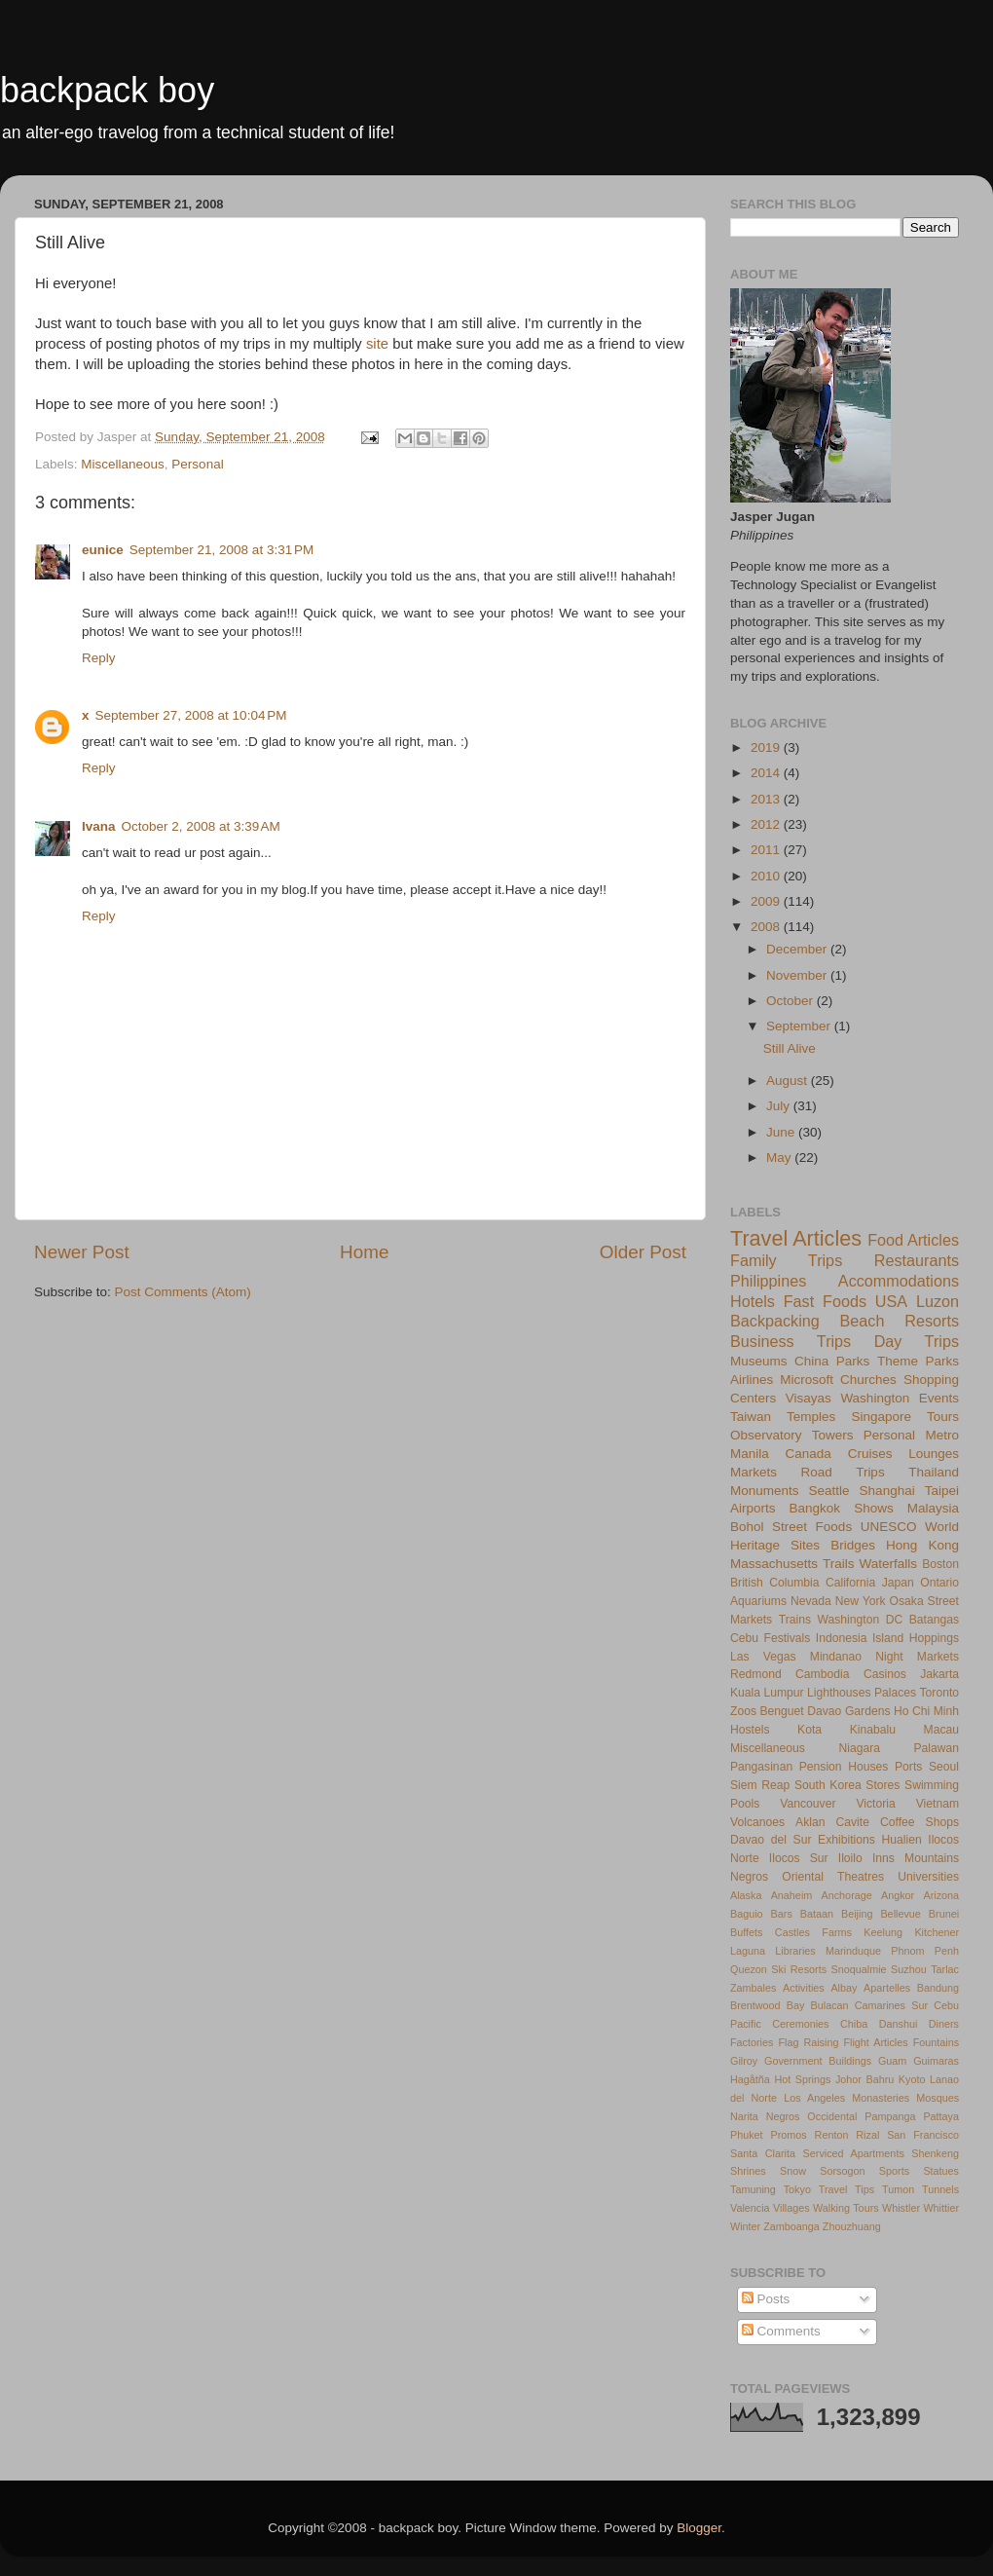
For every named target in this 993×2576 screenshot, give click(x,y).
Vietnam (937, 1804)
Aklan (810, 1822)
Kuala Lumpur (767, 1692)
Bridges (852, 1545)
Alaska (745, 1895)
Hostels (749, 1729)
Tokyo (797, 2189)
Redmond (756, 1674)
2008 (767, 926)
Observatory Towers (791, 1435)
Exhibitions (846, 1840)
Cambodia (822, 1674)
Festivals (786, 1638)
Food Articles (913, 1240)
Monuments (764, 1490)
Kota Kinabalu (846, 1729)
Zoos (743, 1711)
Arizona (941, 1895)
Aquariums (758, 1601)
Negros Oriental (777, 1877)
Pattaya (941, 2116)
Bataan (816, 1914)
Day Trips (916, 1341)
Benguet (782, 1711)
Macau (941, 1729)
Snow (793, 2171)
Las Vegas (763, 1656)
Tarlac (945, 1969)
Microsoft (806, 1379)
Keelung (883, 1932)
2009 (767, 901)
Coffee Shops (919, 1822)
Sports (894, 2171)
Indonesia (841, 1638)
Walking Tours (846, 2208)
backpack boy (107, 90)
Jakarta (939, 1674)
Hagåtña (750, 2079)
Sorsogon (842, 2171)
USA (891, 1301)
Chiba (853, 2024)
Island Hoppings (915, 1638)
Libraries (795, 1951)
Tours (943, 1416)
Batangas (934, 1619)
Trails (839, 1563)
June (782, 1132)
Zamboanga (791, 2226)
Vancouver (807, 1804)
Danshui (898, 2024)
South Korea (828, 1785)
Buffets (746, 1932)
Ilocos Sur (798, 1858)
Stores (882, 1785)
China (811, 1361)
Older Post (643, 1252)
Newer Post (81, 1252)
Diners (944, 2024)
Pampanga (889, 2116)
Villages (791, 2208)
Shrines (748, 2171)
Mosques (937, 2098)
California (850, 1582)
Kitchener (936, 1932)
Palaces (895, 1692)
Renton (832, 2135)
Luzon (937, 1301)
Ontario (939, 1582)
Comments (781, 2331)
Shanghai (887, 1490)
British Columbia (774, 1582)
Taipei (942, 1490)
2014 (767, 772)
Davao (824, 1711)
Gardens (868, 1711)
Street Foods (812, 1526)
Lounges (933, 1453)
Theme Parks (918, 1361)
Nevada (811, 1601)
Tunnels (940, 2189)
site (377, 344)
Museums (759, 1361)
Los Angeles (814, 2098)
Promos (789, 2135)
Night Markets (917, 1656)
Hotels (752, 1301)
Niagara (859, 1748)
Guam (892, 2061)
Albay (843, 1988)
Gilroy (743, 2061)
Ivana (99, 826)
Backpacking (775, 1320)
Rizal (867, 2135)
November (798, 975)
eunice (103, 549)
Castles (792, 1932)
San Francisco (923, 2135)
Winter (745, 2226)
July (779, 1106)
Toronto (940, 1692)
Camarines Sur (891, 2005)
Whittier (941, 2208)
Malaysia (933, 1508)
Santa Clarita (762, 2153)
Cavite (852, 1822)
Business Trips (790, 1341)
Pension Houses (844, 1766)
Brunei (944, 1914)
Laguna (747, 1951)
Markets (753, 1472)
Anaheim (792, 1895)
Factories (751, 2042)
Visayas (808, 1398)
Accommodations (898, 1280)
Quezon (748, 1969)
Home (364, 1252)
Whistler (901, 2208)
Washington (874, 1398)
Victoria (875, 1804)
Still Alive (789, 1048)
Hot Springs (802, 2079)
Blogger (699, 2527)
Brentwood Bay (767, 2005)
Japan (898, 1582)
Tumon (898, 2189)
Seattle (829, 1490)
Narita (744, 2116)
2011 (767, 849)
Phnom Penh (925, 1951)
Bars (781, 1914)
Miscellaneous (123, 464)
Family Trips (786, 1260)
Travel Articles (796, 1238)
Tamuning (753, 2189)
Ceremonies (800, 2024)
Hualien (901, 1840)
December (798, 949)
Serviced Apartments (853, 2153)
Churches (868, 1379)
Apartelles (887, 1988)
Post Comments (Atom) (183, 1292)
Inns (883, 1858)
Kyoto (912, 2079)
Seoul (944, 1766)
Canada (808, 1453)
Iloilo (850, 1858)
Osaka (907, 1601)
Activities (804, 1988)
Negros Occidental (812, 2116)
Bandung (938, 1988)
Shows (874, 1508)
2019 (767, 747)
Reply (99, 658)
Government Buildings (817, 2061)
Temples (811, 1416)
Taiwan (750, 1416)
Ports (908, 1766)
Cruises (870, 1453)
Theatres (860, 1877)
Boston (940, 1564)
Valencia (750, 2208)
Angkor (897, 1895)
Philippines (768, 1280)
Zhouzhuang (852, 2226)
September (800, 1026)
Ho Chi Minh (926, 1711)
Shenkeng (935, 2153)
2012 (767, 824)
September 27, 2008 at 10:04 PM (191, 715)
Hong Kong (922, 1545)
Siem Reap (760, 1785)
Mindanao (836, 1656)
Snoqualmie (859, 1969)
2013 (767, 799)
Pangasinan (761, 1766)
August (788, 1080)
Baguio (746, 1914)
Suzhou (909, 1969)
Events (939, 1398)
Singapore (881, 1416)
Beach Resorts (899, 1320)
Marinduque (853, 1951)
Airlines (751, 1379)
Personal (197, 464)
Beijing (856, 1914)
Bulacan (830, 2005)
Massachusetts (774, 1563)
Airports (753, 1508)
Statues (941, 2171)
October (791, 1000)
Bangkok (815, 1508)
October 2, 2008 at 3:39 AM (201, 826)
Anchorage (847, 1895)
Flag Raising (808, 2042)
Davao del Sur (770, 1840)
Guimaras (936, 2061)
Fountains (936, 2042)
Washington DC (860, 1619)
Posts (766, 2299)
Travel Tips (846, 2189)
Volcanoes (757, 1822)
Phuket (746, 2135)
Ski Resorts (799, 1969)
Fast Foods (825, 1301)
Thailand (933, 1472)
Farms (837, 1932)
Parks (853, 1361)
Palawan (936, 1748)
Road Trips (843, 1472)
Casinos (885, 1674)
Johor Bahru (864, 2079)
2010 (767, 876)
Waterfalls (889, 1563)
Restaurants (916, 1260)
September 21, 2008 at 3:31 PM (221, 549)
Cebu (744, 1638)
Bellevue (900, 1914)
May (780, 1157)
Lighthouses (838, 1692)
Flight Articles (875, 2042)
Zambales (753, 1988)
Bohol (747, 1526)
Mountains (931, 1858)
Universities (928, 1877)
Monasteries (880, 2098)
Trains (795, 1619)
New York (860, 1601)
